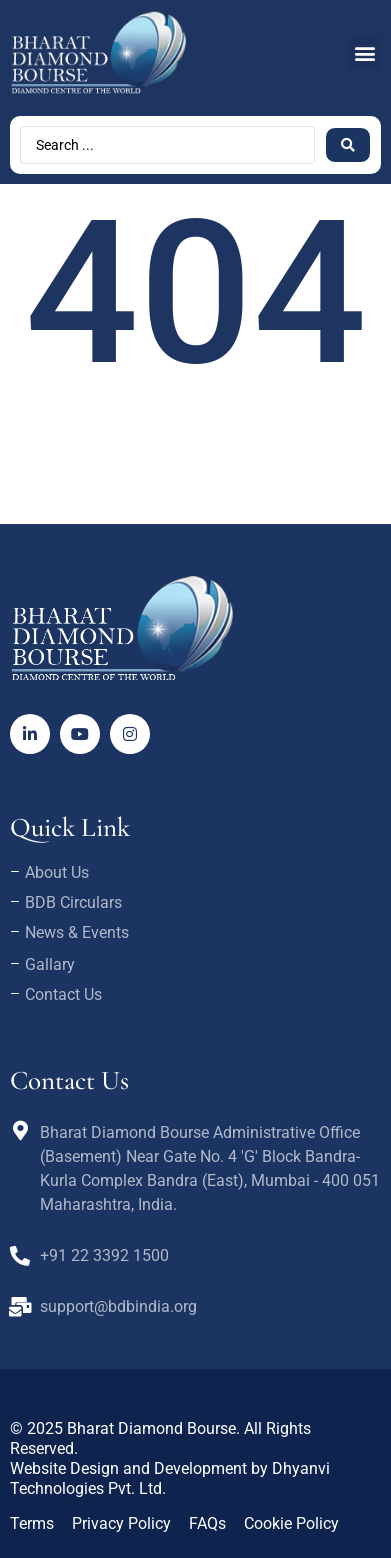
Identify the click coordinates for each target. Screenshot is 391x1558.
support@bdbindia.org (118, 1306)
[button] (364, 53)
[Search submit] (348, 145)
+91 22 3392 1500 (104, 1255)
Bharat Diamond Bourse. (153, 1428)
